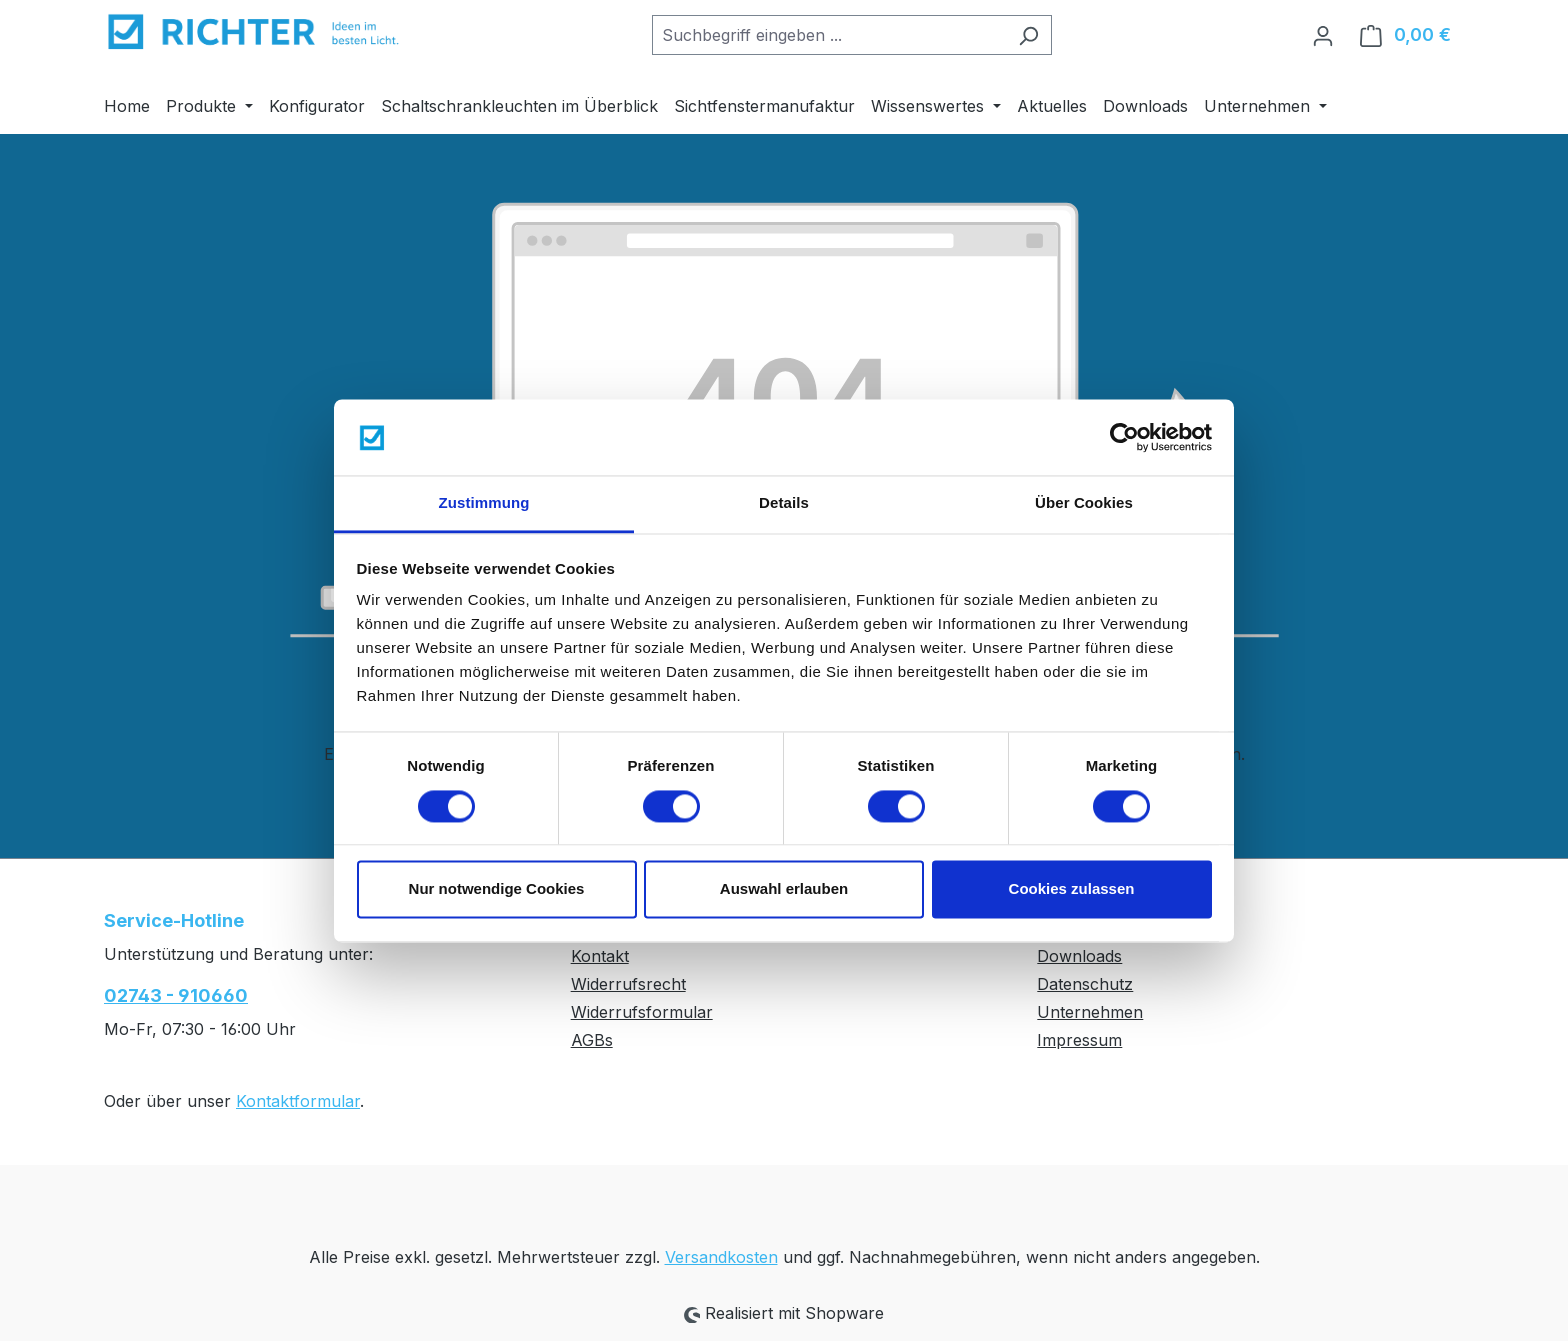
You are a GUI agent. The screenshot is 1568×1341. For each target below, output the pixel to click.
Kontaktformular (298, 1101)
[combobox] (829, 35)
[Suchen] (1028, 35)
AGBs (592, 1040)
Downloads (1079, 956)
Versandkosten (721, 1257)
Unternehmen (1090, 1012)
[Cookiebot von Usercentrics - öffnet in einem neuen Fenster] (1124, 437)
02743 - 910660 (176, 995)
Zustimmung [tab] (484, 503)
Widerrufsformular (642, 1012)
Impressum (1079, 1040)
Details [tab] (784, 503)
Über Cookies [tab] (1084, 503)
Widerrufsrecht (628, 984)
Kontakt (600, 956)
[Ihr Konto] (1323, 35)
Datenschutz (1085, 984)
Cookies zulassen (1072, 889)
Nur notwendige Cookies (497, 889)
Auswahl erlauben (784, 889)
